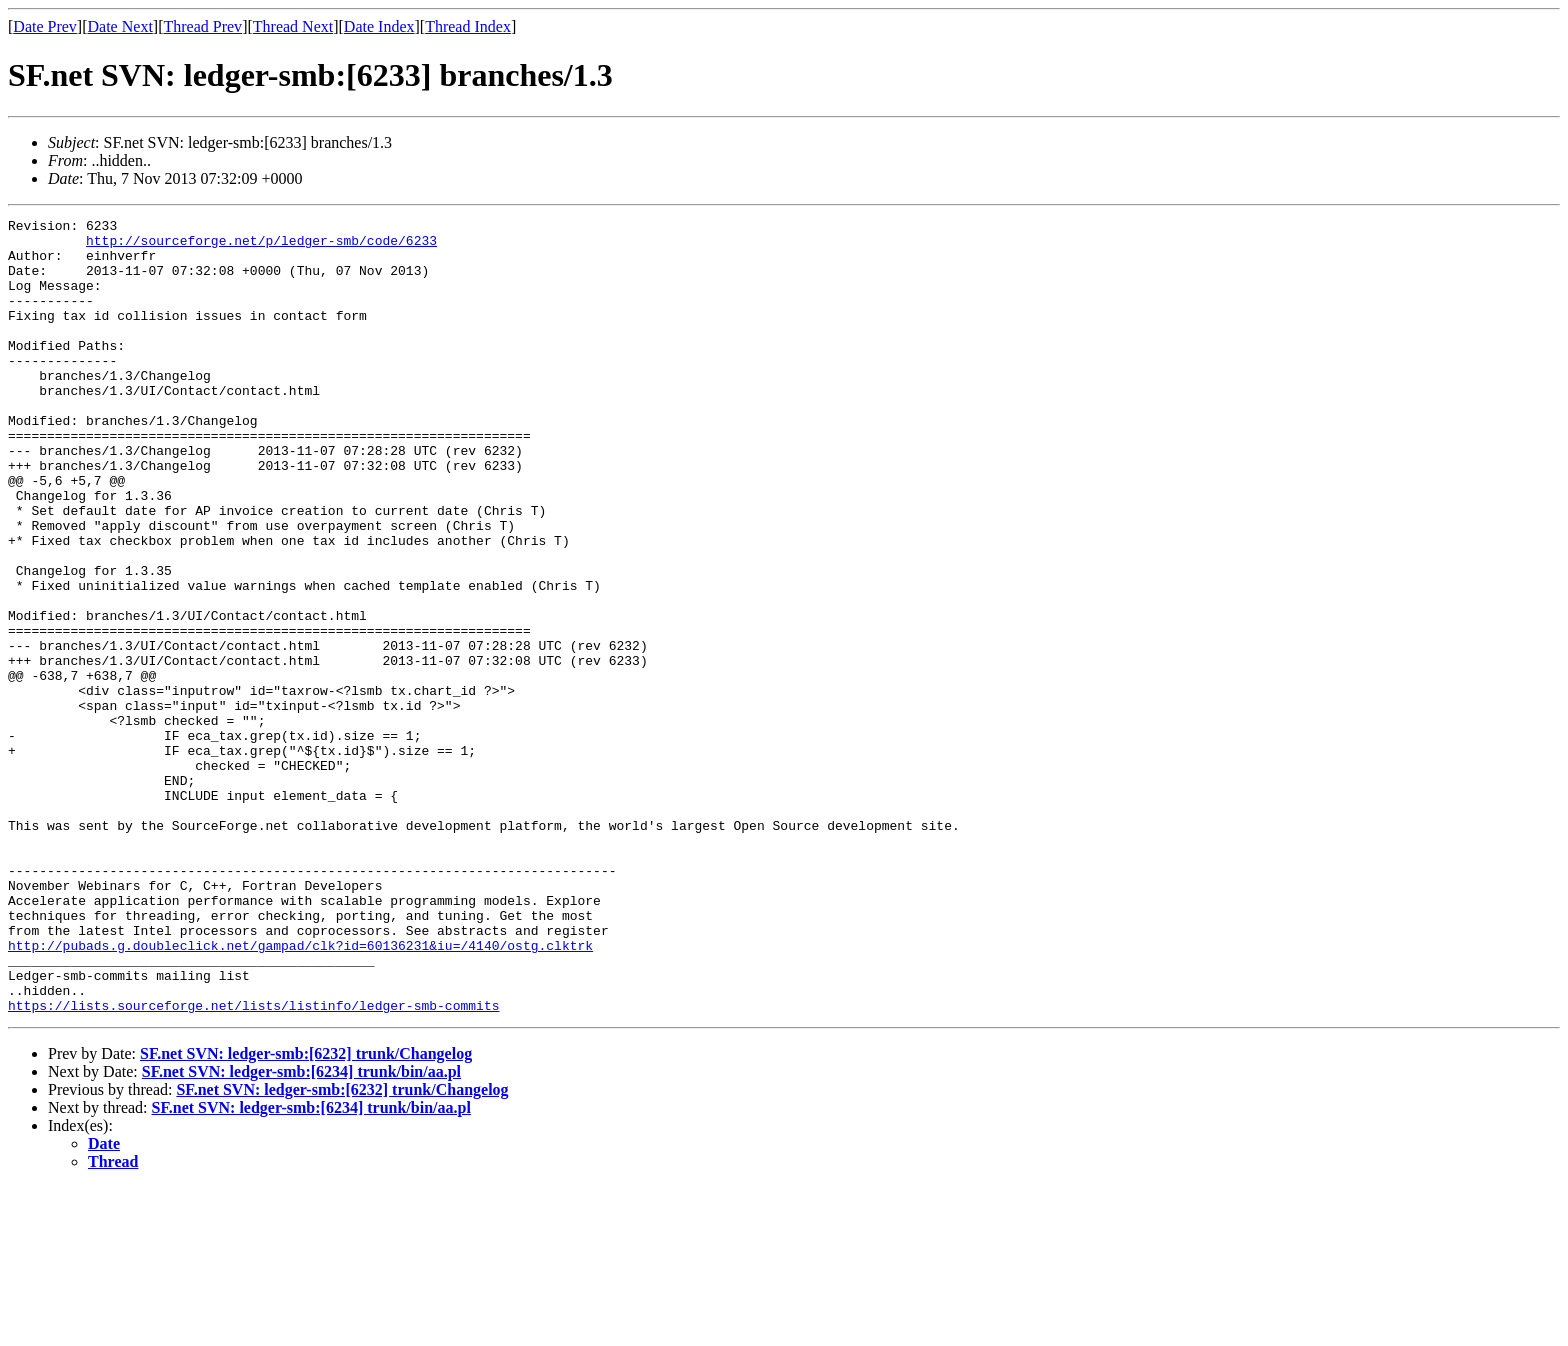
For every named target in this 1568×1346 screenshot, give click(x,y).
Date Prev (45, 26)
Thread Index (468, 26)
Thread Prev (202, 26)
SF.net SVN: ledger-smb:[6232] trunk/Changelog (306, 1212)
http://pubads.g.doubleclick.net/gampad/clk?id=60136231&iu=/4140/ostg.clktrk (300, 1092)
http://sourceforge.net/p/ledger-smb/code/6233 (261, 246)
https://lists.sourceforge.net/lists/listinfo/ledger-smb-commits (253, 1164)
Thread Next (293, 26)
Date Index (379, 26)
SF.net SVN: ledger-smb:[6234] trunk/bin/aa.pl (301, 1230)
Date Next (120, 26)
